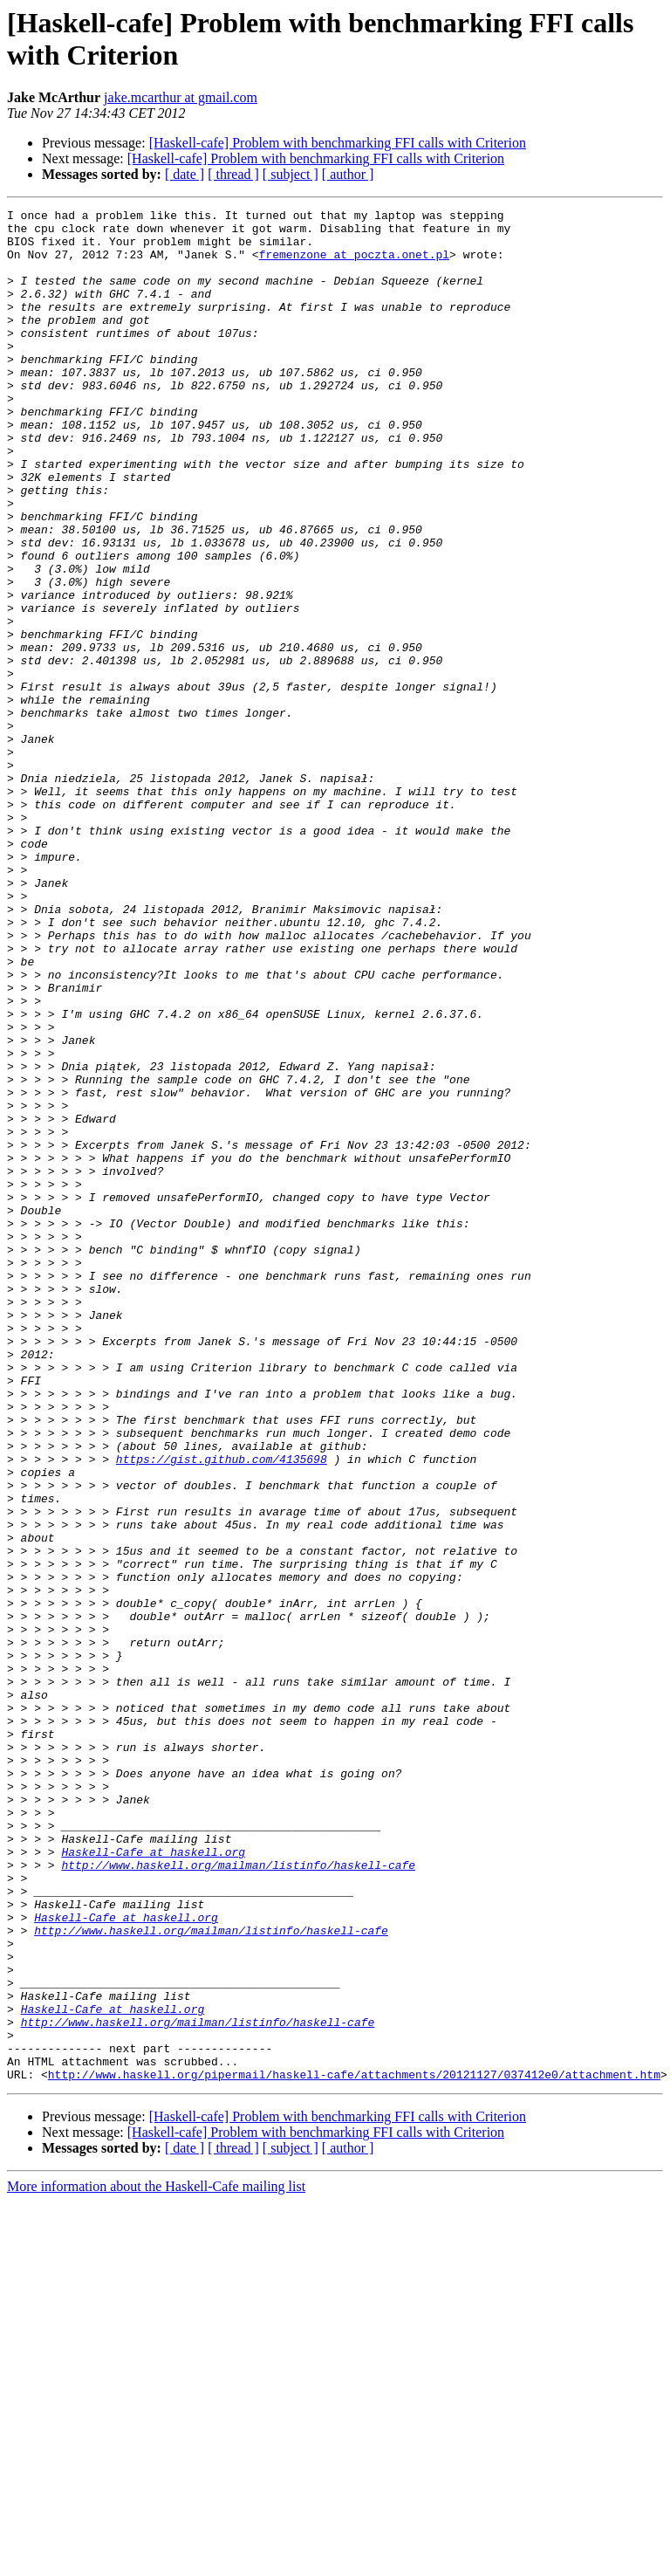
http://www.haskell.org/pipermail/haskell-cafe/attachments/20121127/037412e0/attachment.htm (354, 2448)
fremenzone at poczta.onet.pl (354, 264)
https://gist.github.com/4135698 (221, 1710)
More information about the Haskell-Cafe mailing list (156, 2560)
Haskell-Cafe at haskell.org (153, 2181)
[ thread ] (233, 174)
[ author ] (348, 174)
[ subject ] (290, 174)
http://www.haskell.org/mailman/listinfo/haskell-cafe (238, 2197)
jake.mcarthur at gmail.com (180, 97)
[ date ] (184, 174)
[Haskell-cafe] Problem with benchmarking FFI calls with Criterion (337, 142)
